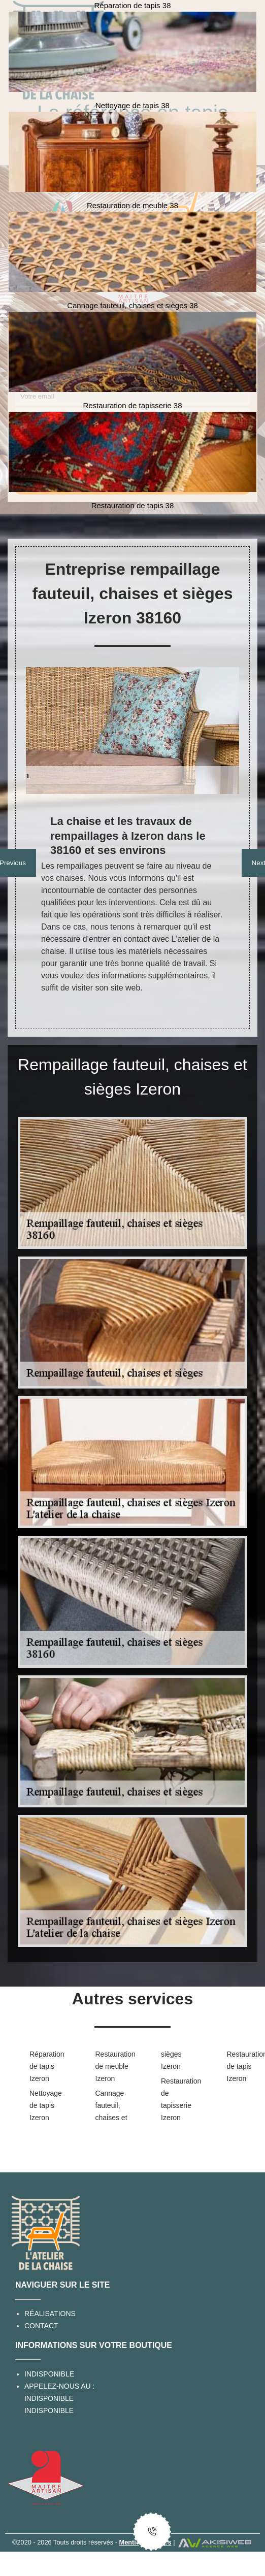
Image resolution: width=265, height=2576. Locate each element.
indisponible (49, 2398)
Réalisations (50, 2313)
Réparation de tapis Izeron (46, 2066)
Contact (41, 2326)
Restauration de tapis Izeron (243, 2066)
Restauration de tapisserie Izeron (177, 2099)
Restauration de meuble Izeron (112, 2066)
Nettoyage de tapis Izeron (45, 2105)
